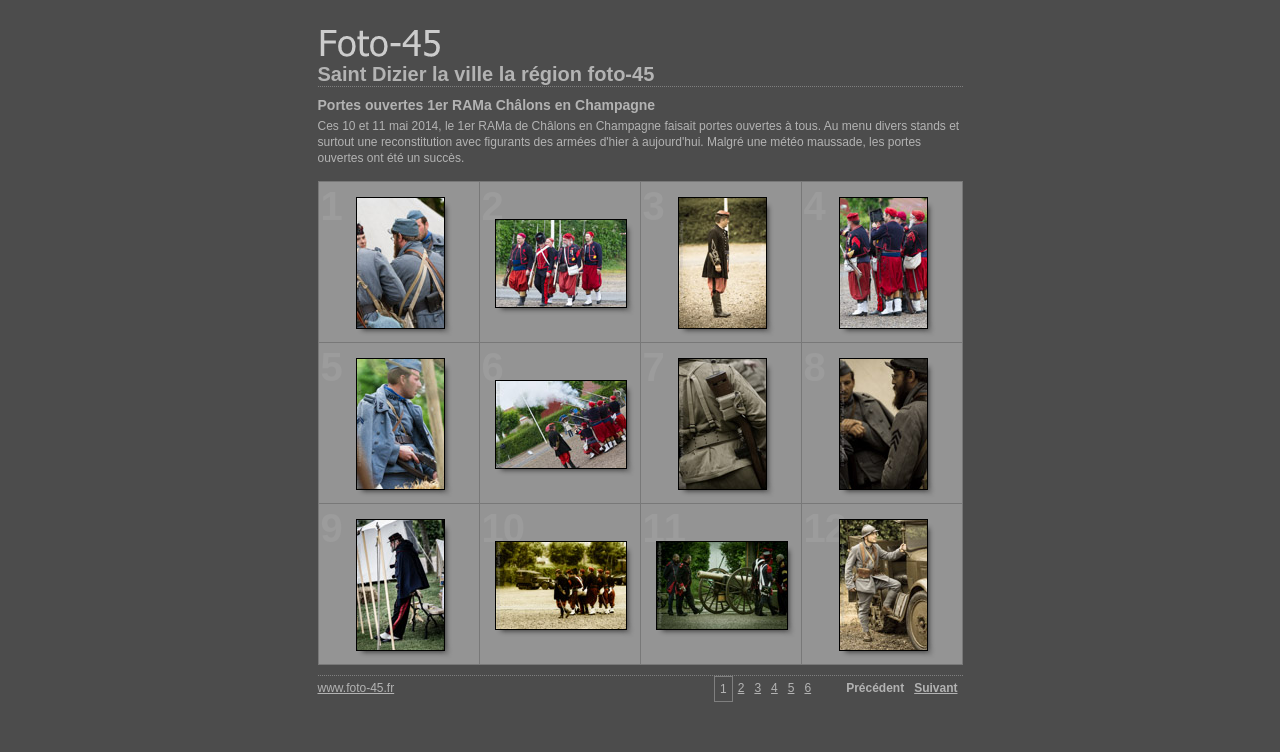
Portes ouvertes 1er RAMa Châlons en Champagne (487, 105)
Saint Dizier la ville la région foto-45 (486, 74)
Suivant (935, 688)
